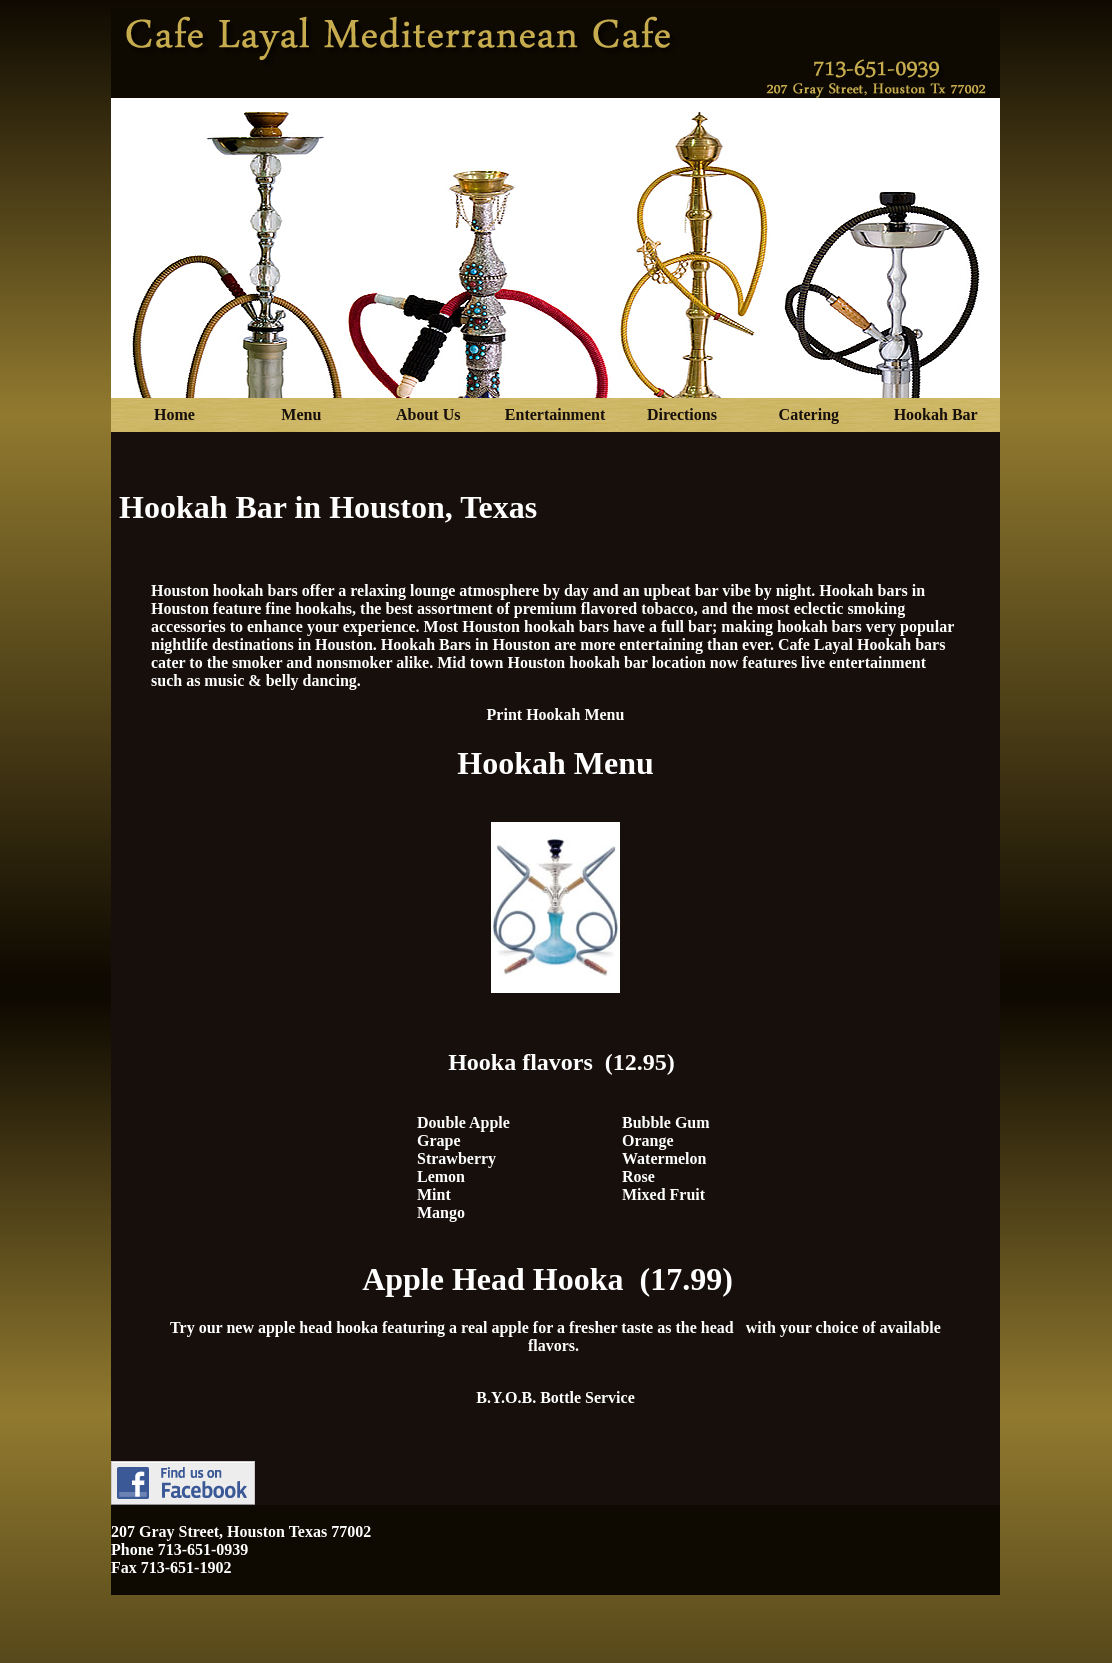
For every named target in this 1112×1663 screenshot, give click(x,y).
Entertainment (555, 414)
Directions (682, 414)
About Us (428, 414)
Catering (809, 414)
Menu (301, 414)
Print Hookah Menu (556, 714)
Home (174, 414)
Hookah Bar (936, 414)
